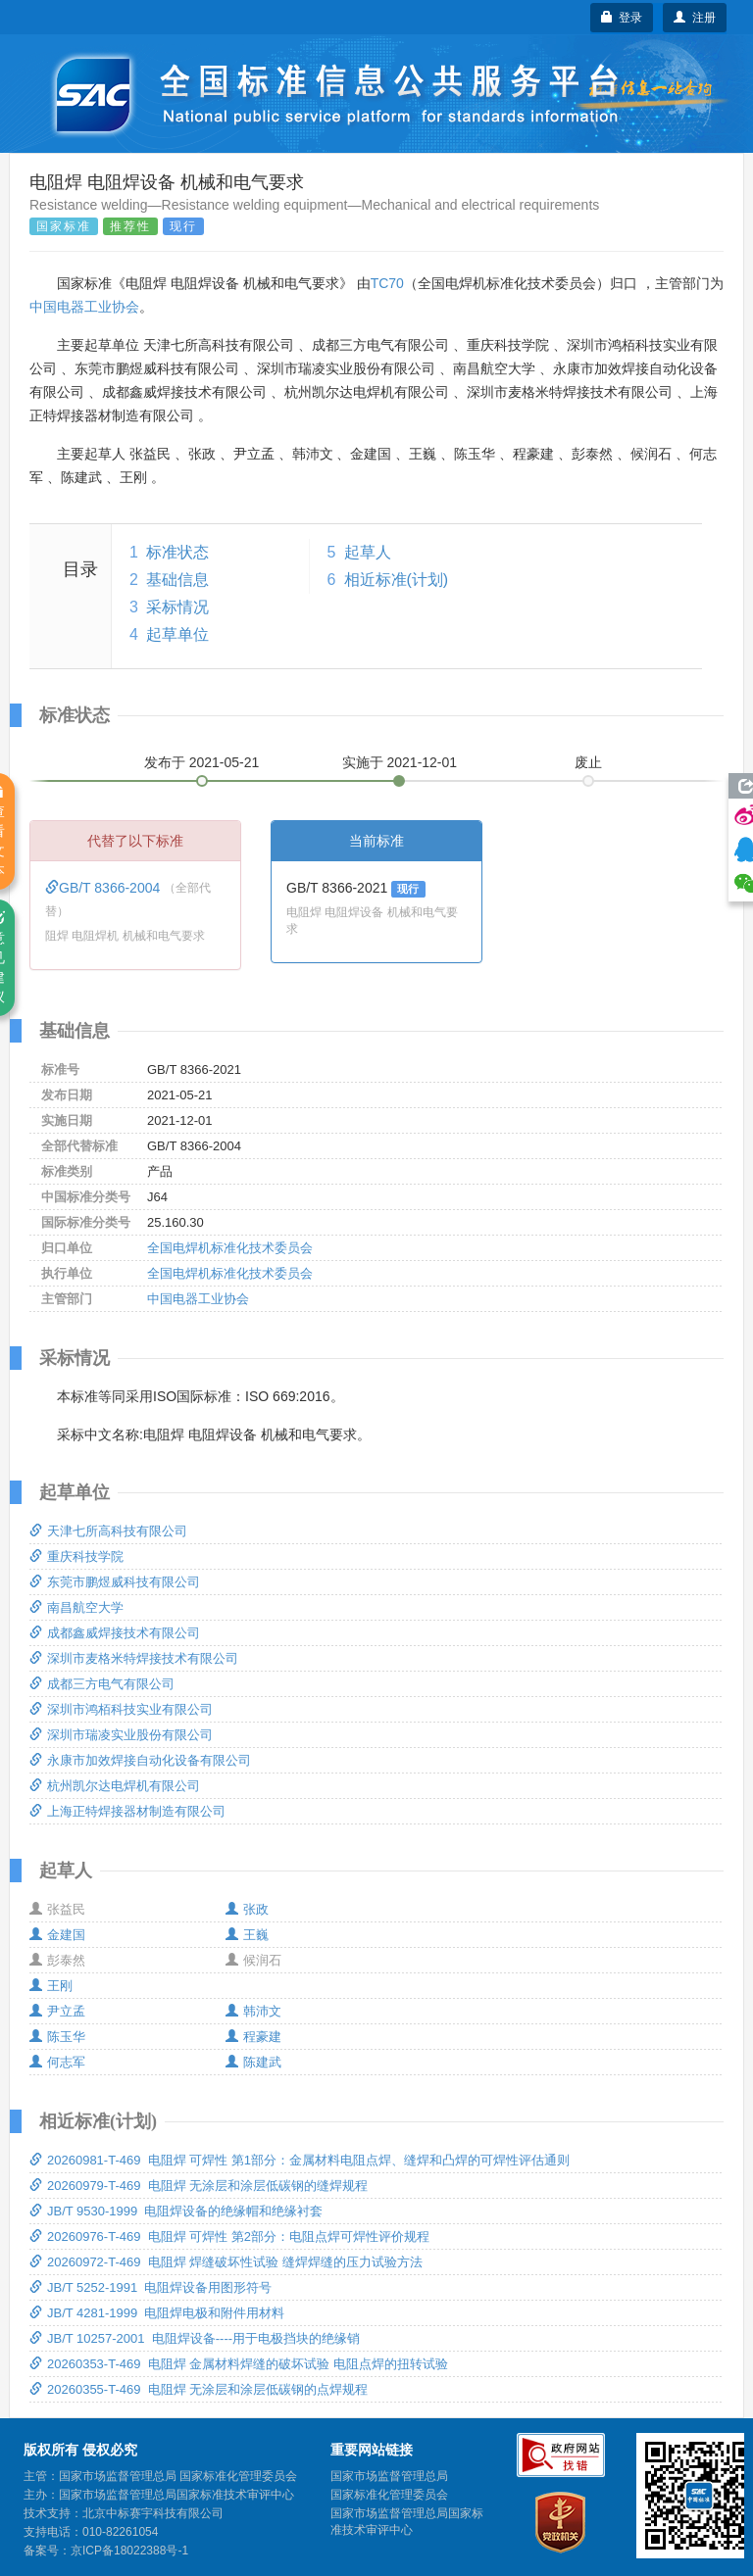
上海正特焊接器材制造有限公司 (127, 1811)
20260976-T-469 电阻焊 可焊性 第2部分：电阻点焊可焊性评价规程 (229, 2236)
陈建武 (253, 2062)
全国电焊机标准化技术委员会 (230, 1247)
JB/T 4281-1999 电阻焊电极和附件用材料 (157, 2313)
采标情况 (177, 607)
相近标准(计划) (396, 579)
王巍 (247, 1934)
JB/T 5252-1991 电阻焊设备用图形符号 (151, 2287)
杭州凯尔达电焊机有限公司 (114, 1785)
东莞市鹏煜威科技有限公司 (114, 1582)
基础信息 (177, 579)
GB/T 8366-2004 (104, 888)
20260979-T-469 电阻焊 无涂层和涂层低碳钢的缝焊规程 (198, 2185)
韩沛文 (253, 2011)
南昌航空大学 (76, 1607)
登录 (622, 17)
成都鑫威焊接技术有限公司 (114, 1633)
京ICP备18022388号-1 (129, 2550)
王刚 (51, 1985)
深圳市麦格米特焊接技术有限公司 (133, 1658)
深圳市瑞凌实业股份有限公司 (121, 1734)
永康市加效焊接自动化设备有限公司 (140, 1760)
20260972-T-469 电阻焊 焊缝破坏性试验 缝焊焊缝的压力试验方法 (226, 2262)
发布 (202, 762)
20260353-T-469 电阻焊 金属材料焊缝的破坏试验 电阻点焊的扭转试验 (238, 2364)
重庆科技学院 (76, 1556)
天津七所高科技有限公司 (108, 1531)
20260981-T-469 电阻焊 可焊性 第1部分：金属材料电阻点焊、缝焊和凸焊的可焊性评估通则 (299, 2160)
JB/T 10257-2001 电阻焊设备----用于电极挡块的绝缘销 (194, 2338)
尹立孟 (57, 2011)
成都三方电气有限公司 (102, 1684)
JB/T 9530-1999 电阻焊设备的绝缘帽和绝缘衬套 (176, 2211)
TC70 (387, 283)
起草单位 (177, 634)
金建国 (57, 1934)
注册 (695, 17)
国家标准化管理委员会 (389, 2495)
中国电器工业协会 (84, 307)
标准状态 (177, 552)
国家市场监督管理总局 (389, 2476)
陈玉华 (57, 2036)
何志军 (57, 2062)
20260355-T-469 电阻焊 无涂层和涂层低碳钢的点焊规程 (198, 2389)
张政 (247, 1909)
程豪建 (253, 2036)
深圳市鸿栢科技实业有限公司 (121, 1709)
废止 (588, 762)
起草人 (367, 552)
